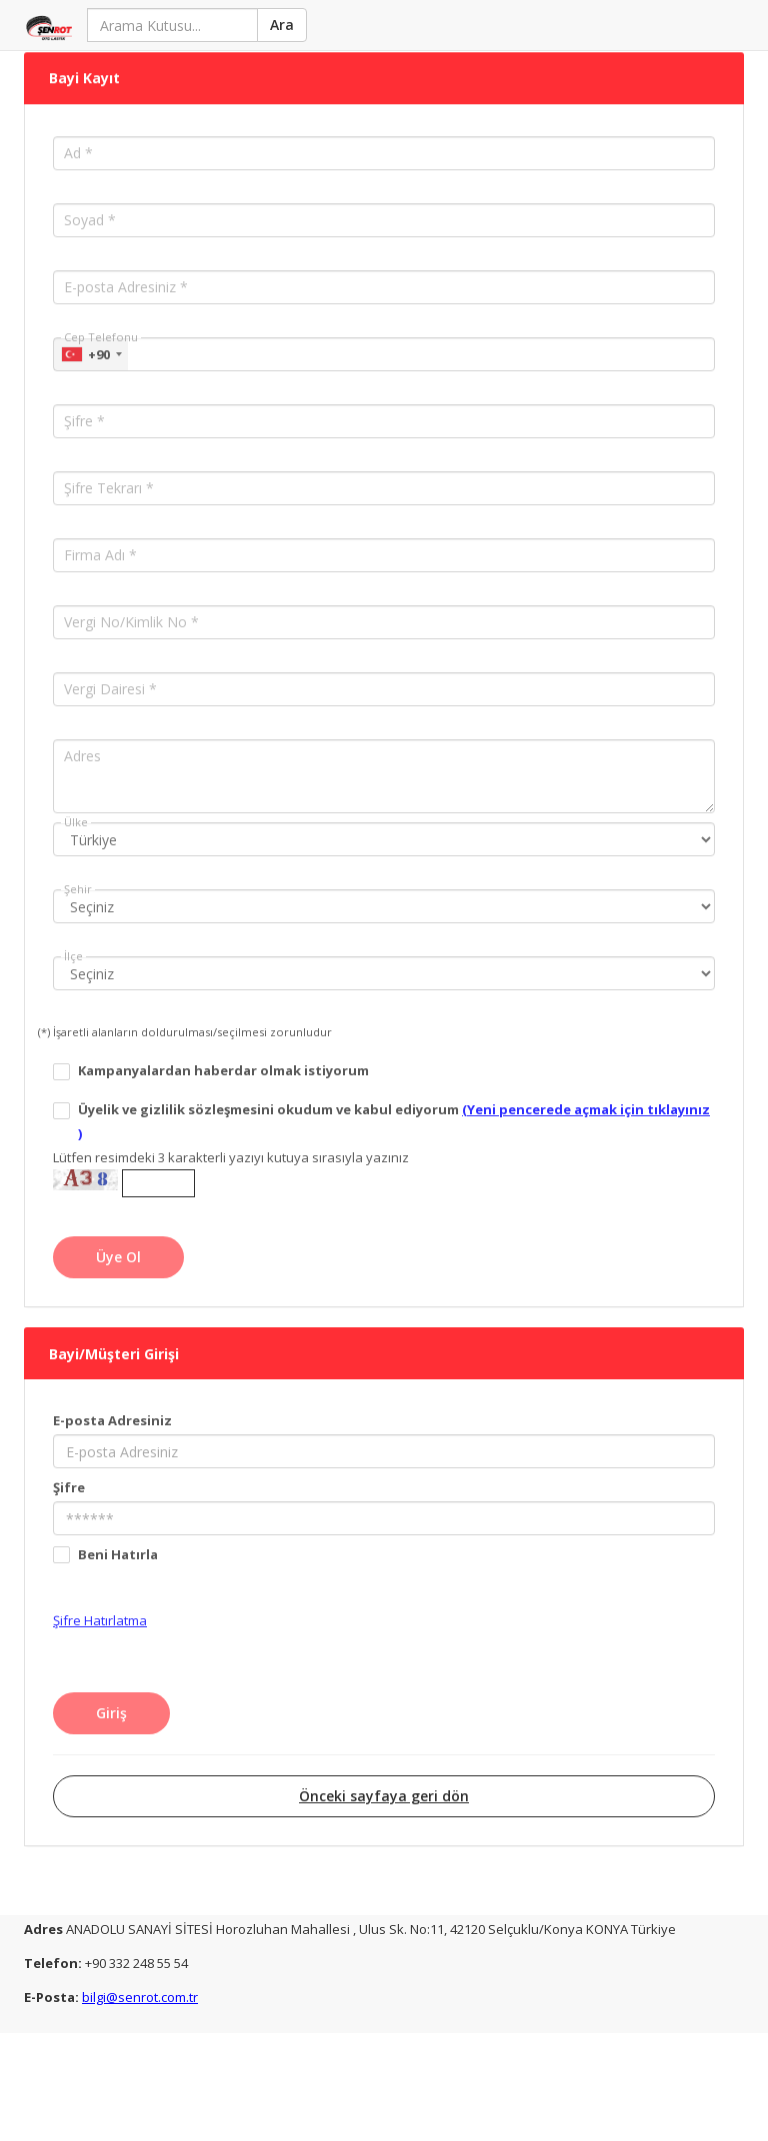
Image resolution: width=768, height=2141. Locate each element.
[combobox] (91, 337)
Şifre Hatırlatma (100, 1602)
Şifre (69, 1469)
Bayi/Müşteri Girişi (114, 1335)
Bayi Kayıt (84, 61)
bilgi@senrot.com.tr (140, 1995)
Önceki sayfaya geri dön (384, 1777)
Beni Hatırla (118, 1536)
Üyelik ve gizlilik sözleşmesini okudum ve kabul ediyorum (394, 1104)
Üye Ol (118, 1239)
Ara (280, 24)
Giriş (111, 1694)
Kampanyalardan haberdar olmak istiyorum (223, 1053)
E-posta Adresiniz (112, 1402)
